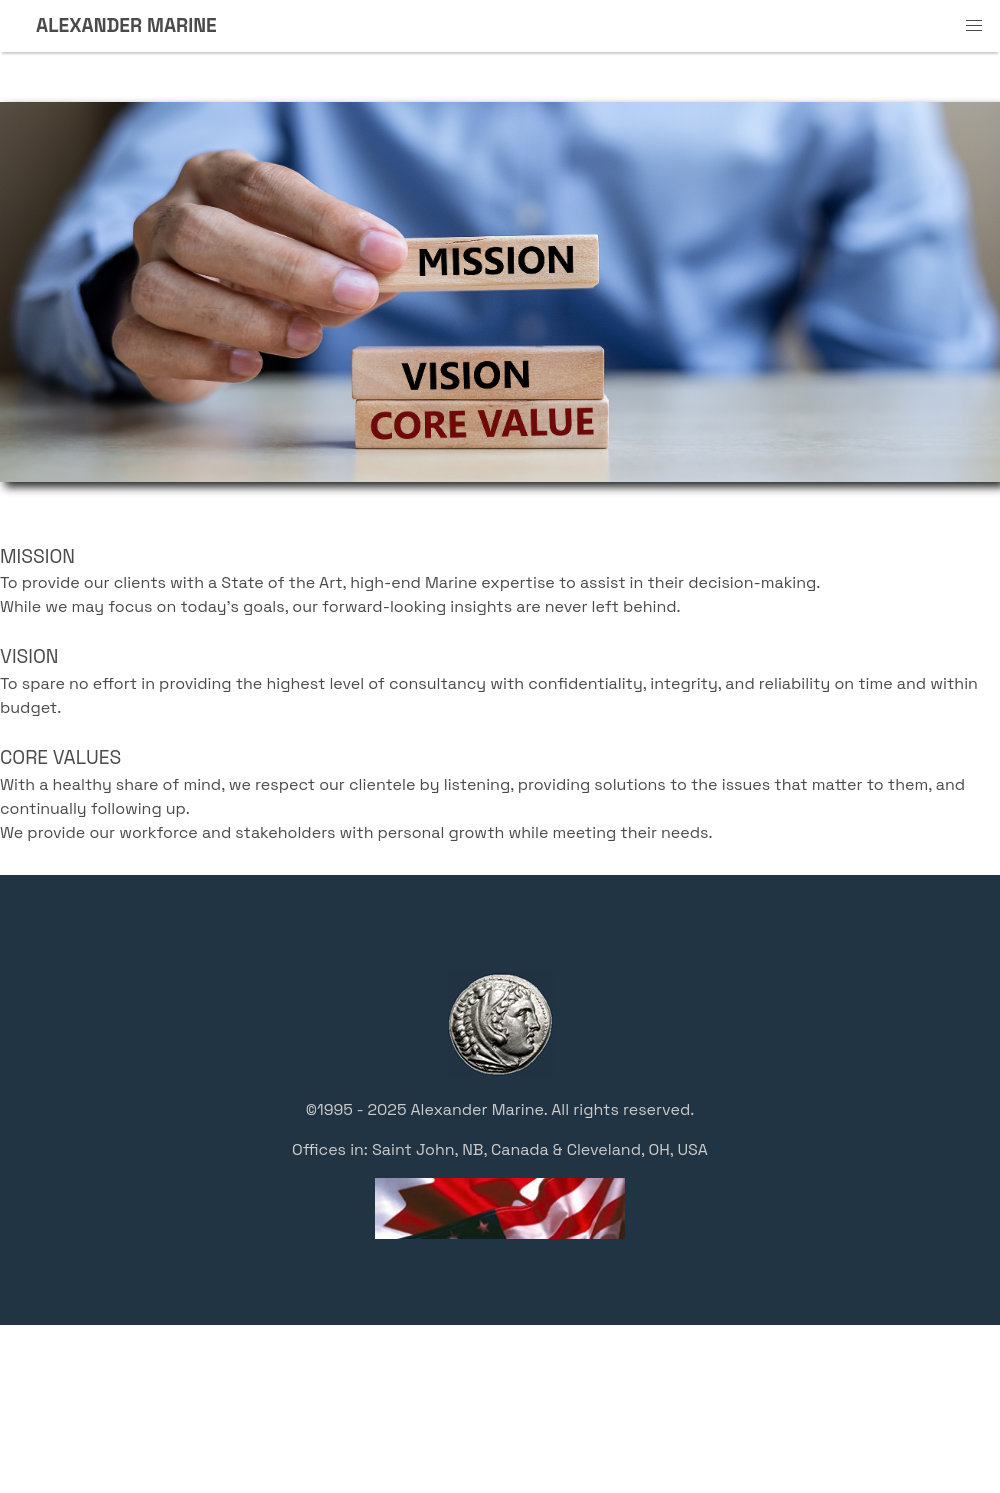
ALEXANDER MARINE (126, 25)
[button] (974, 26)
